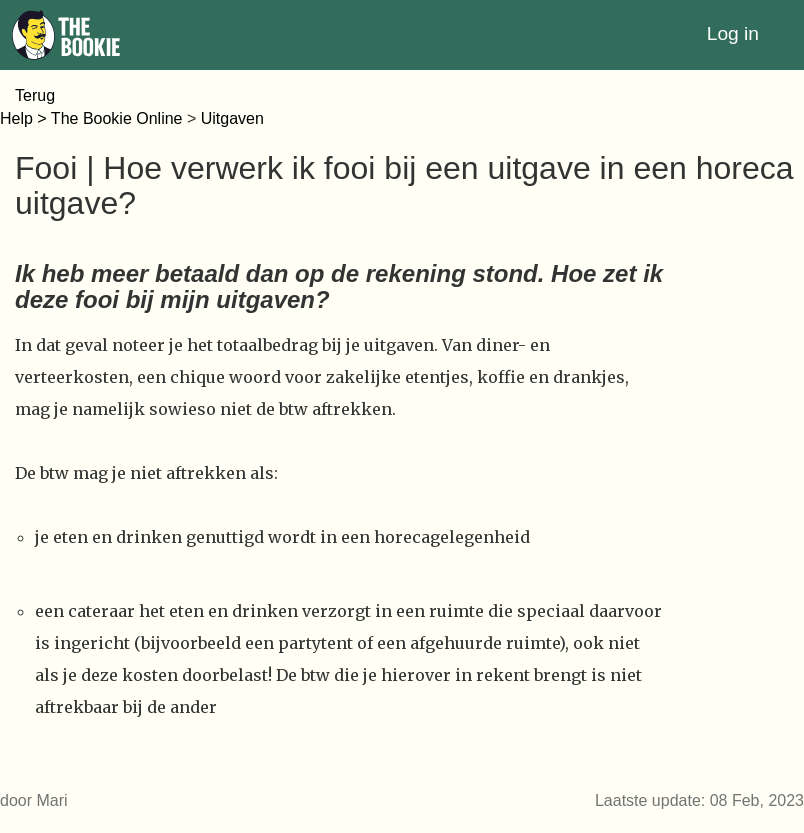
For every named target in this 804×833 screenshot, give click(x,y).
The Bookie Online (117, 118)
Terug (35, 95)
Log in (733, 33)
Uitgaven (232, 118)
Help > (25, 118)
